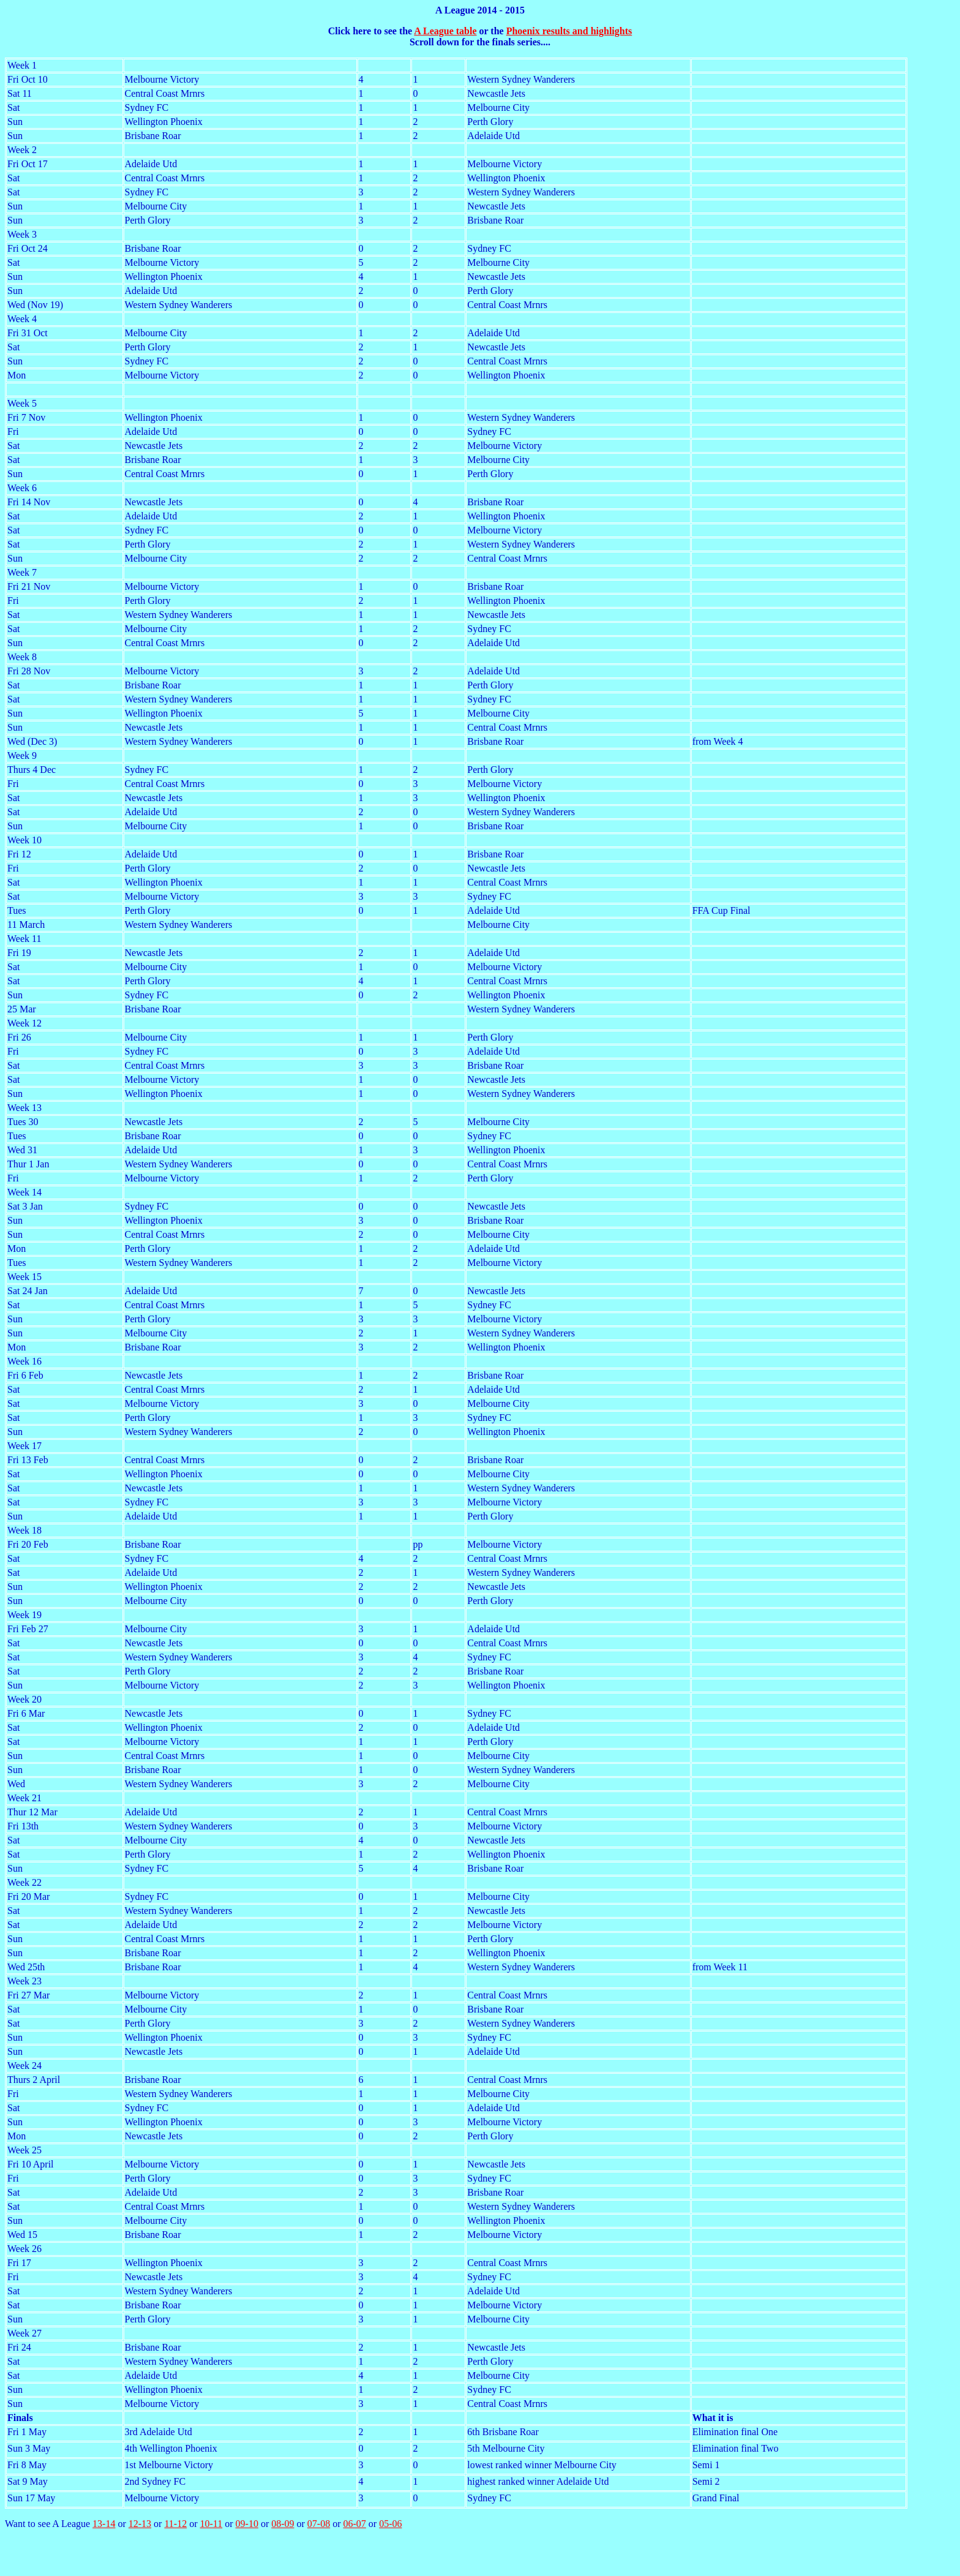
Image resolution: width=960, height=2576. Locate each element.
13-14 (103, 2523)
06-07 (354, 2523)
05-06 (390, 2523)
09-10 (247, 2523)
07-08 (318, 2523)
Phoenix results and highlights (569, 31)
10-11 (211, 2523)
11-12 (175, 2523)
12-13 (140, 2523)
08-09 (282, 2523)
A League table (445, 31)
